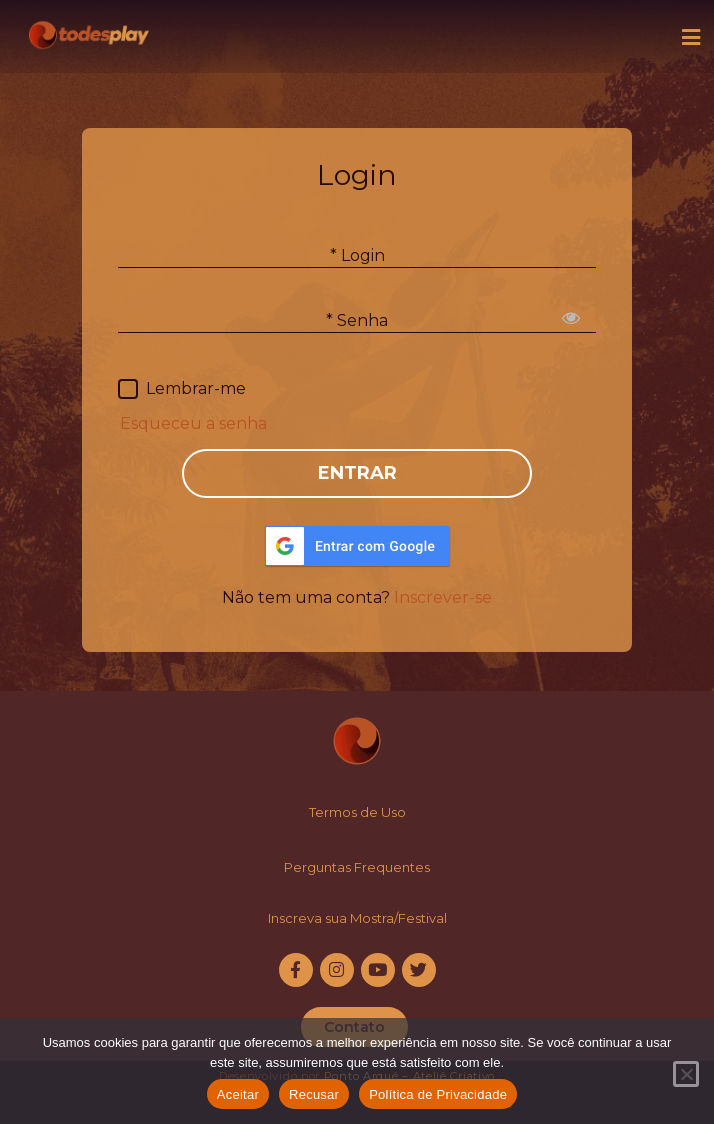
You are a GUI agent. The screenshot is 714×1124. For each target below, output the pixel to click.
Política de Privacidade (438, 1094)
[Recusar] (686, 1074)
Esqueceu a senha (193, 423)
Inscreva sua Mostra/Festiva (356, 918)
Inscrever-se (443, 597)
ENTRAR (357, 473)
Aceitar (238, 1094)
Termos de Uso (357, 812)
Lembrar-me (196, 388)
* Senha (357, 319)
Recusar (314, 1094)
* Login (357, 254)
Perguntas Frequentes (357, 867)
